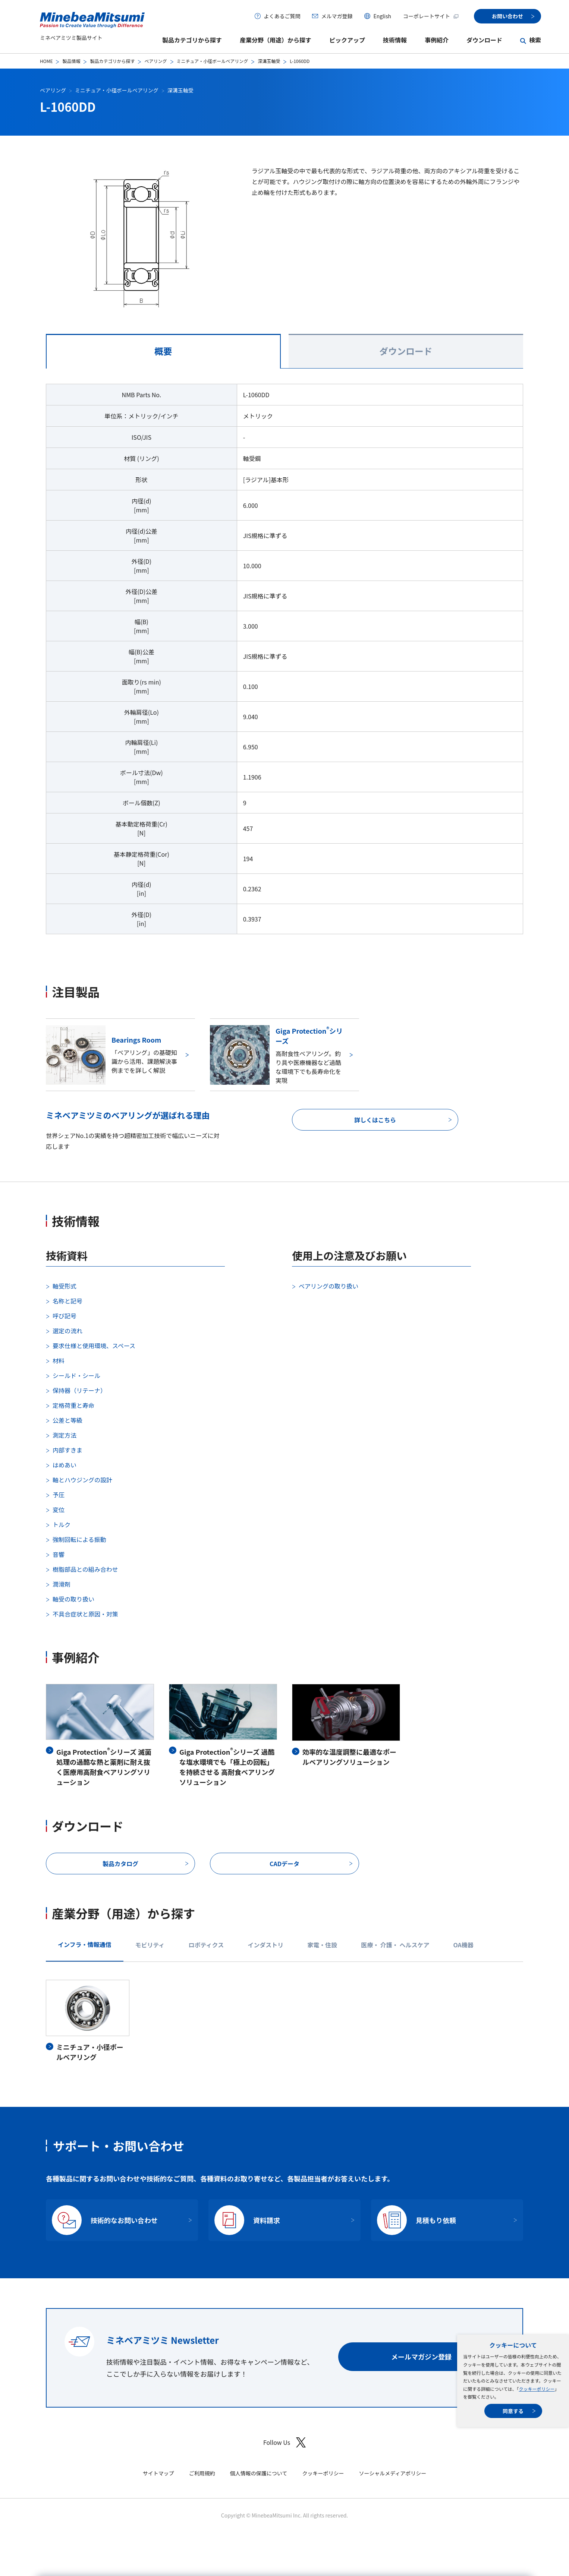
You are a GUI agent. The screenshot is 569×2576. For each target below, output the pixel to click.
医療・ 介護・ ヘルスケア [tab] (395, 1944)
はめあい (64, 1464)
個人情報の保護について (258, 2473)
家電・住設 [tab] (322, 1944)
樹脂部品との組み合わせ (85, 1569)
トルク (61, 1524)
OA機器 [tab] (463, 1944)
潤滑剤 (61, 1584)
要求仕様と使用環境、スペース (94, 1345)
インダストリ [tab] (265, 1944)
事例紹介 (437, 39)
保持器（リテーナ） (79, 1390)
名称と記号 (67, 1300)
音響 (59, 1554)
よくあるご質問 (282, 16)
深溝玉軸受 (269, 61)
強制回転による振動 (79, 1539)
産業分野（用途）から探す (275, 39)
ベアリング (155, 61)
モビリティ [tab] (150, 1944)
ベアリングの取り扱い (328, 1285)
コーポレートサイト (431, 16)
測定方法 (64, 1435)
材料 (59, 1360)
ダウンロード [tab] (405, 351)
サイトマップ (158, 2473)
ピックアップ (347, 39)
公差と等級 (67, 1420)
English (382, 16)
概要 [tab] (163, 351)
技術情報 (395, 39)
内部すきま (67, 1449)
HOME (46, 61)
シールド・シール (76, 1375)
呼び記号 (64, 1315)
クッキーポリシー (536, 2389)
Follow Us (284, 2442)
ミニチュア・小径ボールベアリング (212, 61)
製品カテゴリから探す (192, 39)
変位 (59, 1509)
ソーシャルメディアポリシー (392, 2473)
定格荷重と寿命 (73, 1405)
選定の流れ (67, 1330)
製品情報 (71, 61)
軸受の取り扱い (73, 1598)
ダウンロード (484, 39)
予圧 (59, 1494)
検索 (535, 39)
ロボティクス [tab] (206, 1944)
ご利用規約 (202, 2473)
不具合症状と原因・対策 (85, 1613)
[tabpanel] (284, 663)
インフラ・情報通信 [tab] (84, 1944)
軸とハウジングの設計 (82, 1479)
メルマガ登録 (336, 16)
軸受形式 (64, 1285)
